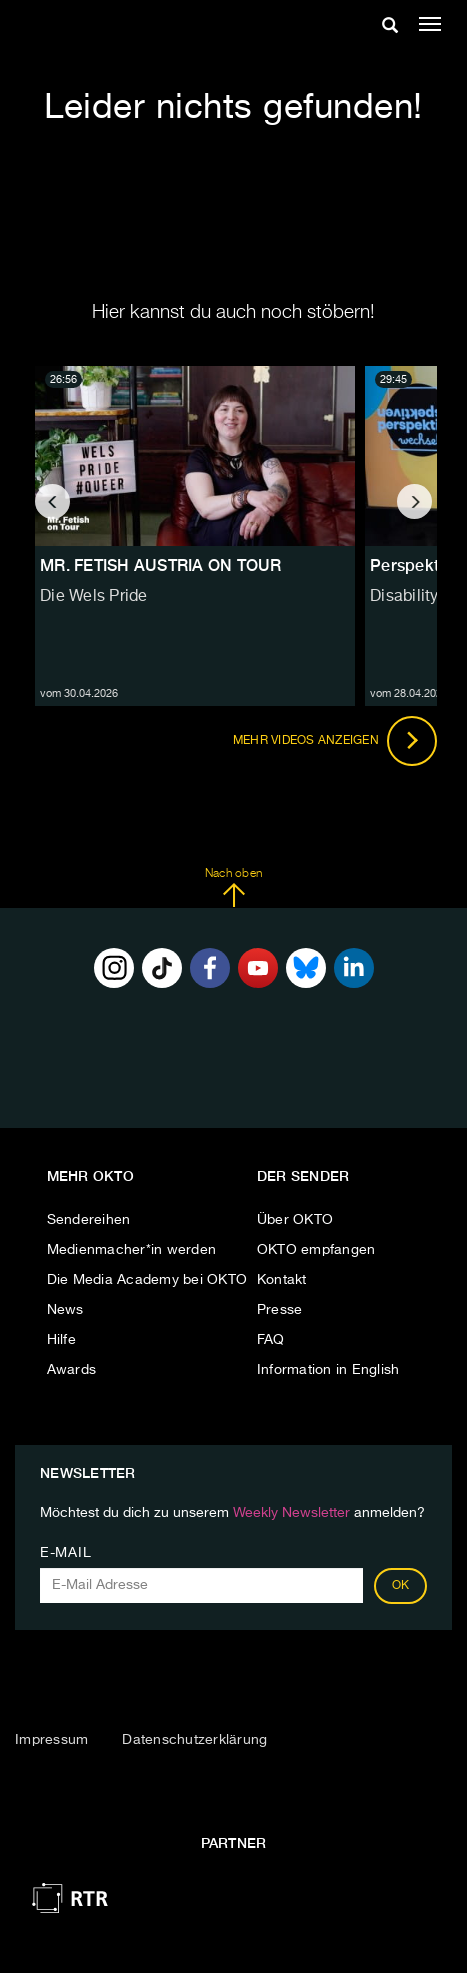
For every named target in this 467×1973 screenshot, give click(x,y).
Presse (280, 1310)
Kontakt (282, 1280)
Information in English (328, 1370)
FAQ (271, 1340)
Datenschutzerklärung (194, 1740)
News (65, 1310)
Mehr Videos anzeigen (335, 741)
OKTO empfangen (316, 1250)
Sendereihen (89, 1220)
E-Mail (65, 1553)
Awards (72, 1370)
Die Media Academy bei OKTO (147, 1280)
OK (401, 1586)
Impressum (51, 1740)
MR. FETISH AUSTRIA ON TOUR (161, 565)
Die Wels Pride (94, 597)
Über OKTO (295, 1220)
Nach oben (233, 888)
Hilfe (61, 1340)
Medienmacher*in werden (132, 1250)
